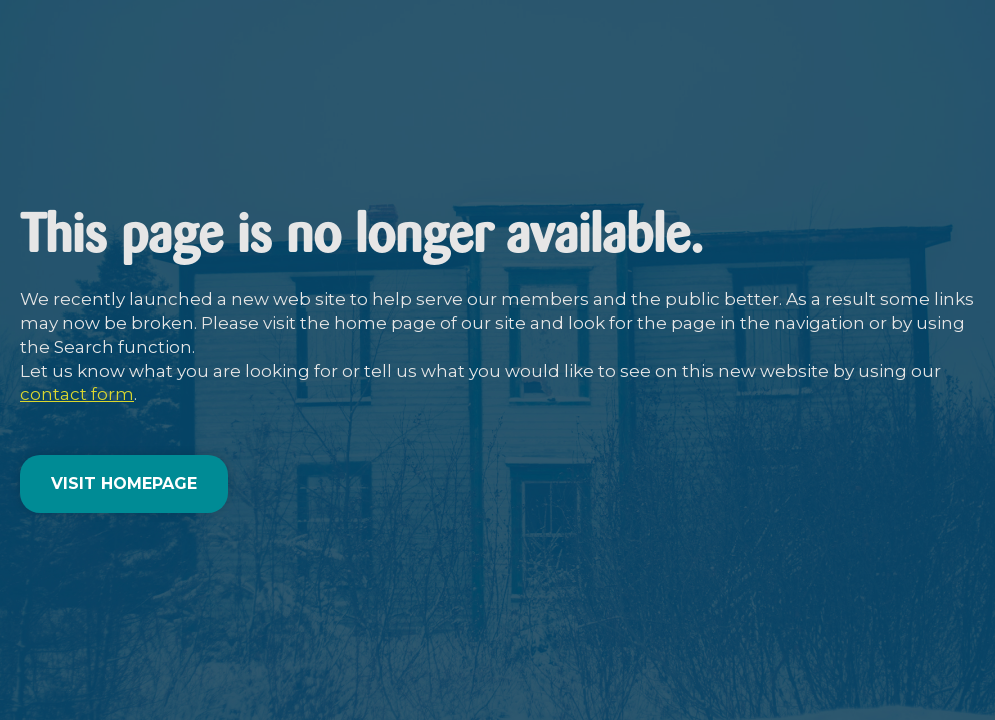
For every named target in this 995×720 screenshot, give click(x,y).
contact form (77, 394)
